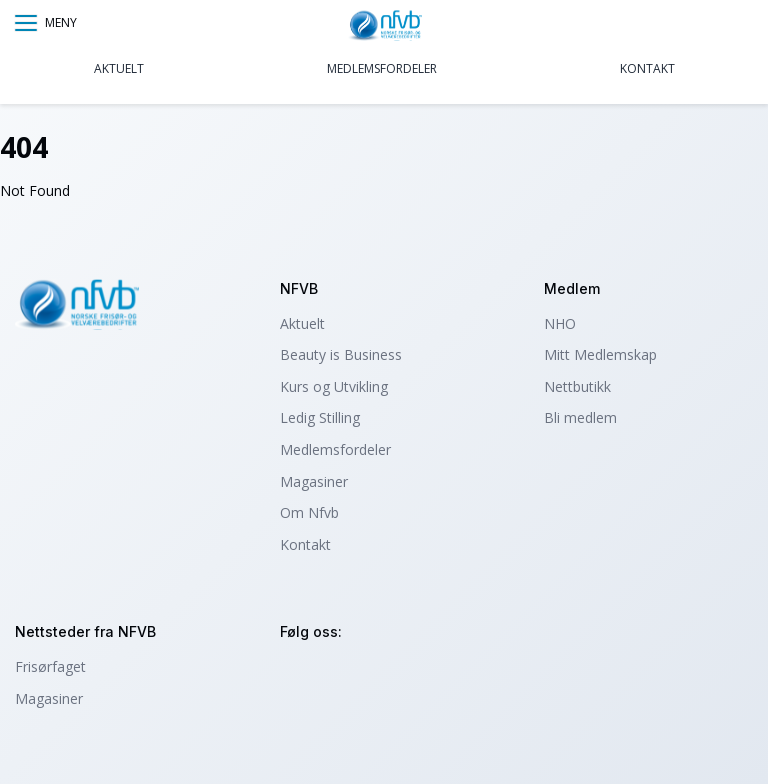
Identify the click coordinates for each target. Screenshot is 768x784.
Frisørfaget (50, 666)
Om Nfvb (309, 512)
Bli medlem (580, 417)
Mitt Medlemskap (600, 354)
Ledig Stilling (320, 417)
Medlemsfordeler (382, 68)
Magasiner (314, 481)
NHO (560, 323)
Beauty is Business (341, 354)
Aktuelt (119, 68)
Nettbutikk (577, 386)
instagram (298, 675)
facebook (352, 675)
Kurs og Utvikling (334, 386)
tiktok (406, 675)
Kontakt (647, 68)
